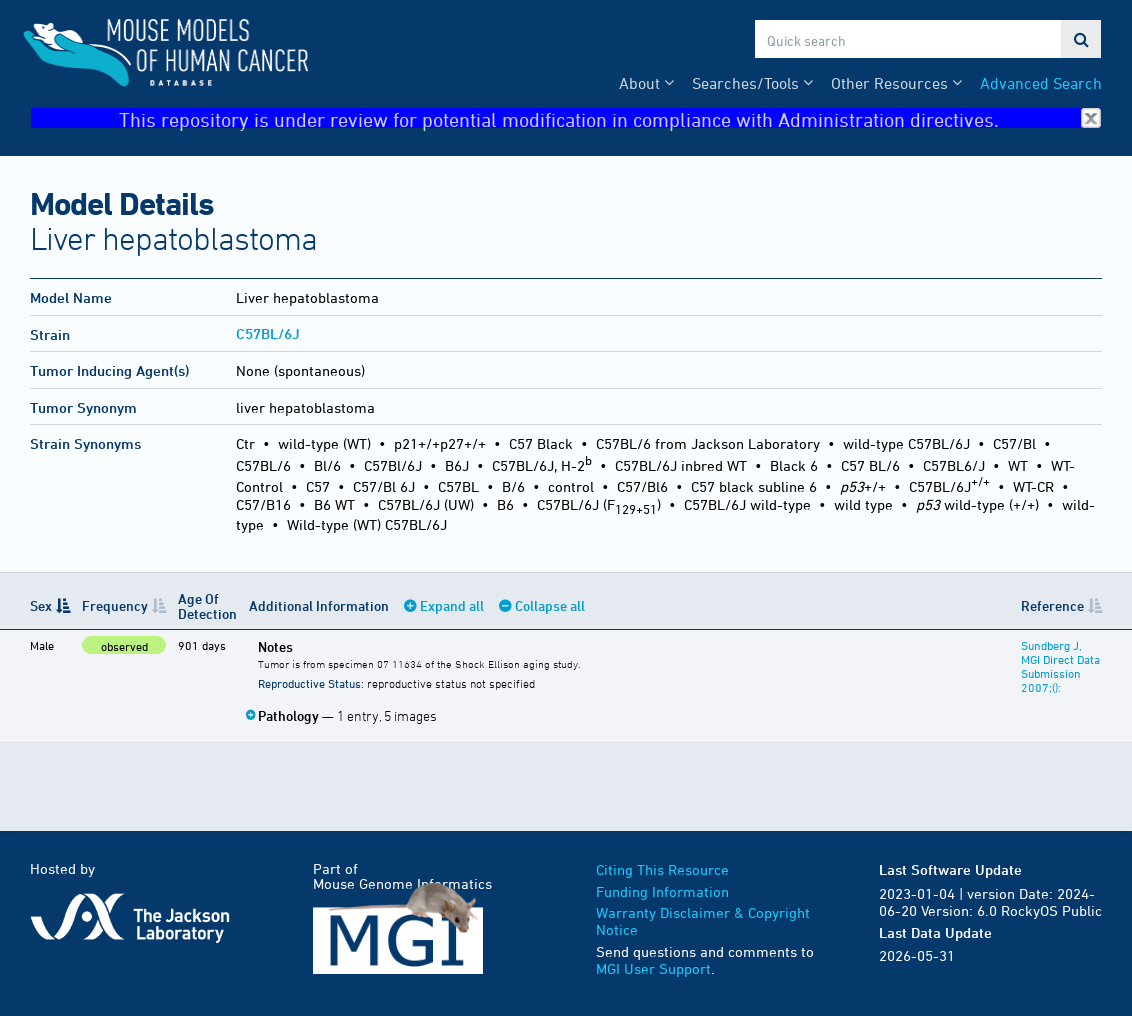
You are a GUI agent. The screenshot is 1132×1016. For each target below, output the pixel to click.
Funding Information (662, 891)
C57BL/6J (268, 333)
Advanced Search (1041, 83)
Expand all (452, 605)
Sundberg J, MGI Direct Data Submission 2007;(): (1060, 666)
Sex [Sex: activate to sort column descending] (41, 605)
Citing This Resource (662, 869)
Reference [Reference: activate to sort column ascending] (1052, 605)
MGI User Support (653, 968)
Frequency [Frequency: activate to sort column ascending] (115, 605)
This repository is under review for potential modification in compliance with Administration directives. (610, 118)
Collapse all (550, 605)
